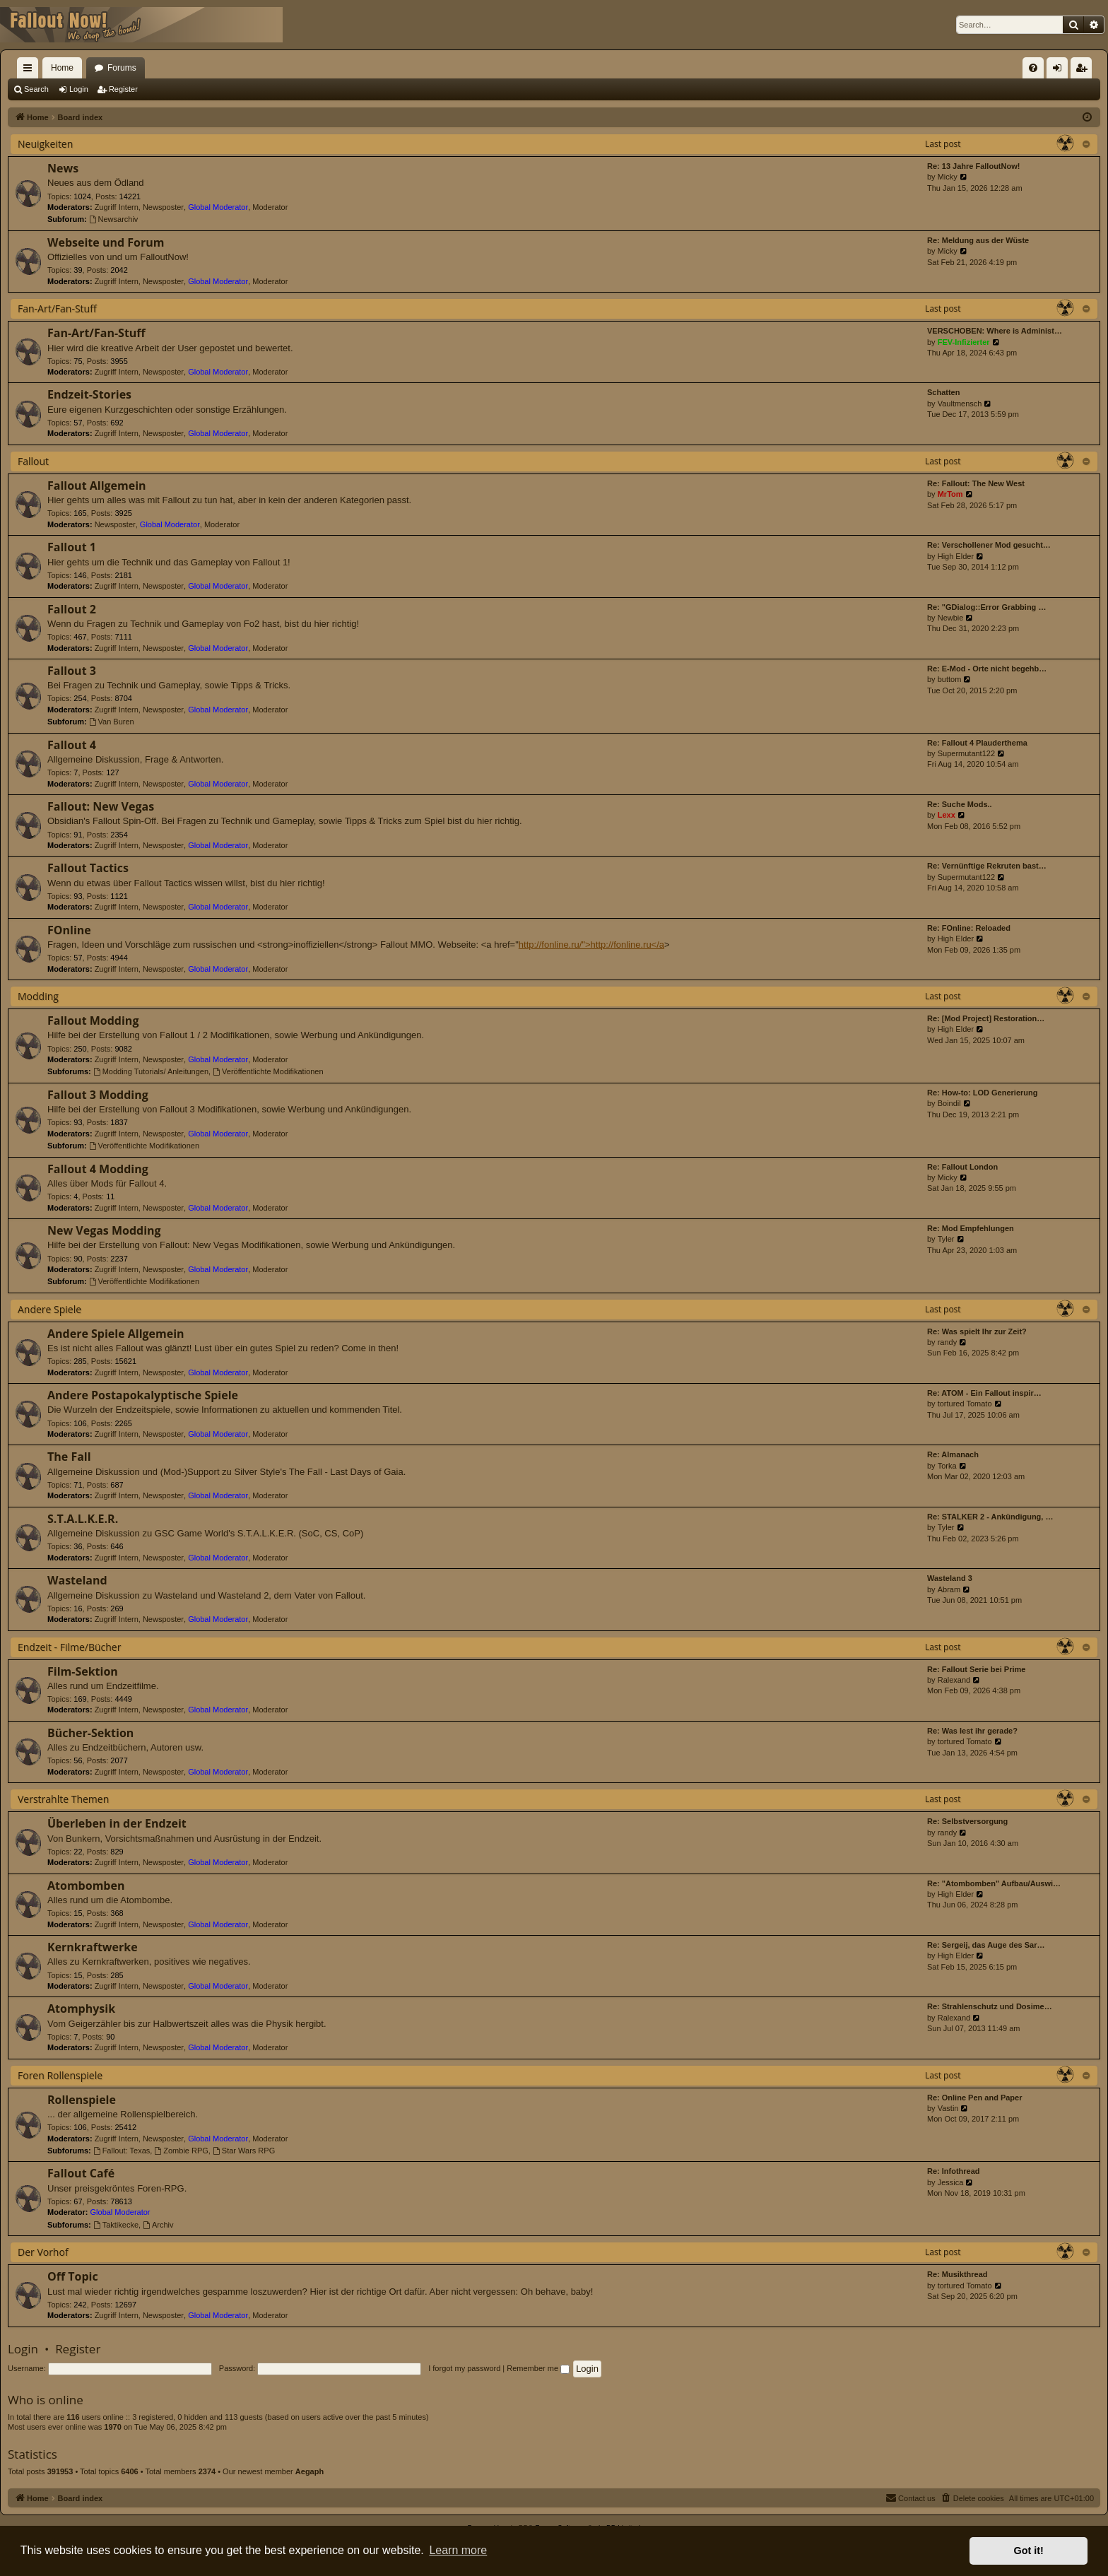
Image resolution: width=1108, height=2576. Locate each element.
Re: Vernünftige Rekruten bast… (987, 865)
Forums (121, 68)
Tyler (946, 1239)
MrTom (950, 494)
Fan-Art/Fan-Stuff (57, 308)
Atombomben (85, 1885)
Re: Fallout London (962, 1167)
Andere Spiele (49, 1309)
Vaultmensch (960, 403)
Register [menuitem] (1084, 70)
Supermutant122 (966, 753)
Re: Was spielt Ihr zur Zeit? (977, 1331)
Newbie (951, 617)
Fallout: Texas (122, 2150)
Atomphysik (81, 2008)
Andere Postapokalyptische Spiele (142, 1395)
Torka (947, 1466)
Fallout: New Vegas (100, 806)
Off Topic (72, 2276)
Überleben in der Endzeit (117, 1823)
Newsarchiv (113, 219)
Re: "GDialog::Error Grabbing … (986, 607)
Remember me (538, 2368)
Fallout (33, 461)
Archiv (158, 2225)
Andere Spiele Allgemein (115, 1333)
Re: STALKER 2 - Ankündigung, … (990, 1516)
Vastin (948, 2108)
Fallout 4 (71, 745)
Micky (947, 176)
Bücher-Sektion (90, 1733)
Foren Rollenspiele (60, 2075)
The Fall (69, 1456)
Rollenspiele (81, 2099)
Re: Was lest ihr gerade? (972, 1731)
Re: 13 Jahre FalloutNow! (973, 166)
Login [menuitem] (1060, 70)
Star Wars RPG (244, 2150)
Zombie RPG (181, 2150)
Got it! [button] (1029, 2550)
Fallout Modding (92, 1020)
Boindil (949, 1103)
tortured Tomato (965, 1403)
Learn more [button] (458, 2550)
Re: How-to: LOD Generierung (982, 1092)
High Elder (956, 556)
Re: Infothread (953, 2171)
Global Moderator (218, 207)
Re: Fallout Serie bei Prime (976, 1669)
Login (78, 89)
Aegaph (309, 2471)
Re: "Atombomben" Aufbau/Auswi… (994, 1883)
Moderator (270, 207)
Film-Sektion (82, 1671)
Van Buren (111, 721)
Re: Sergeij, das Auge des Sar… (985, 1945)
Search (36, 89)
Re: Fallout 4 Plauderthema (977, 743)
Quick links (30, 70)
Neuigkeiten (45, 144)
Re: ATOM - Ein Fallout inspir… (984, 1393)
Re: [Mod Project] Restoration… (985, 1018)
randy (947, 1342)
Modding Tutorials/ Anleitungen (150, 1071)
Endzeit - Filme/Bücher (69, 1647)
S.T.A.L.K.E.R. (82, 1519)
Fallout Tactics (88, 868)
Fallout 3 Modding (97, 1094)
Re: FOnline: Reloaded (968, 928)
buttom (950, 679)
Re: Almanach (953, 1454)
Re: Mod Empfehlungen (970, 1228)
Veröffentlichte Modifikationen (268, 1071)
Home (62, 68)
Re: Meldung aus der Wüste (978, 240)
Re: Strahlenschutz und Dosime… (989, 2006)
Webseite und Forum (105, 242)
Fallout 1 (71, 547)
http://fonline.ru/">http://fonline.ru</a (591, 944)
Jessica (951, 2182)
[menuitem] (1033, 67)
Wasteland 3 (949, 1578)
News (62, 168)
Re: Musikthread (957, 2274)
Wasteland (77, 1580)
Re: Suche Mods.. (959, 804)
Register (123, 89)
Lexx (946, 815)
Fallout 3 (71, 670)
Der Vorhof (43, 2252)
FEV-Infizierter (964, 342)
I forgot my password (464, 2368)
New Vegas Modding (104, 1230)
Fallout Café (80, 2173)
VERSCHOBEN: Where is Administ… (994, 331)
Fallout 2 (71, 609)
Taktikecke (115, 2225)
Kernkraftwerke (92, 1947)
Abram (949, 1589)
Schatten (943, 392)
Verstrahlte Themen (63, 1799)
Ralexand (954, 1680)
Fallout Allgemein (96, 485)
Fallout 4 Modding (97, 1169)
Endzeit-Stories (89, 394)
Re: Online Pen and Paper (974, 2097)
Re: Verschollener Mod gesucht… (989, 545)
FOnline (69, 930)
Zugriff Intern (116, 207)
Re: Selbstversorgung (967, 1821)
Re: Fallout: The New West (976, 483)
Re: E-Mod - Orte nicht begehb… (987, 668)
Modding (38, 996)
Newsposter (163, 207)
